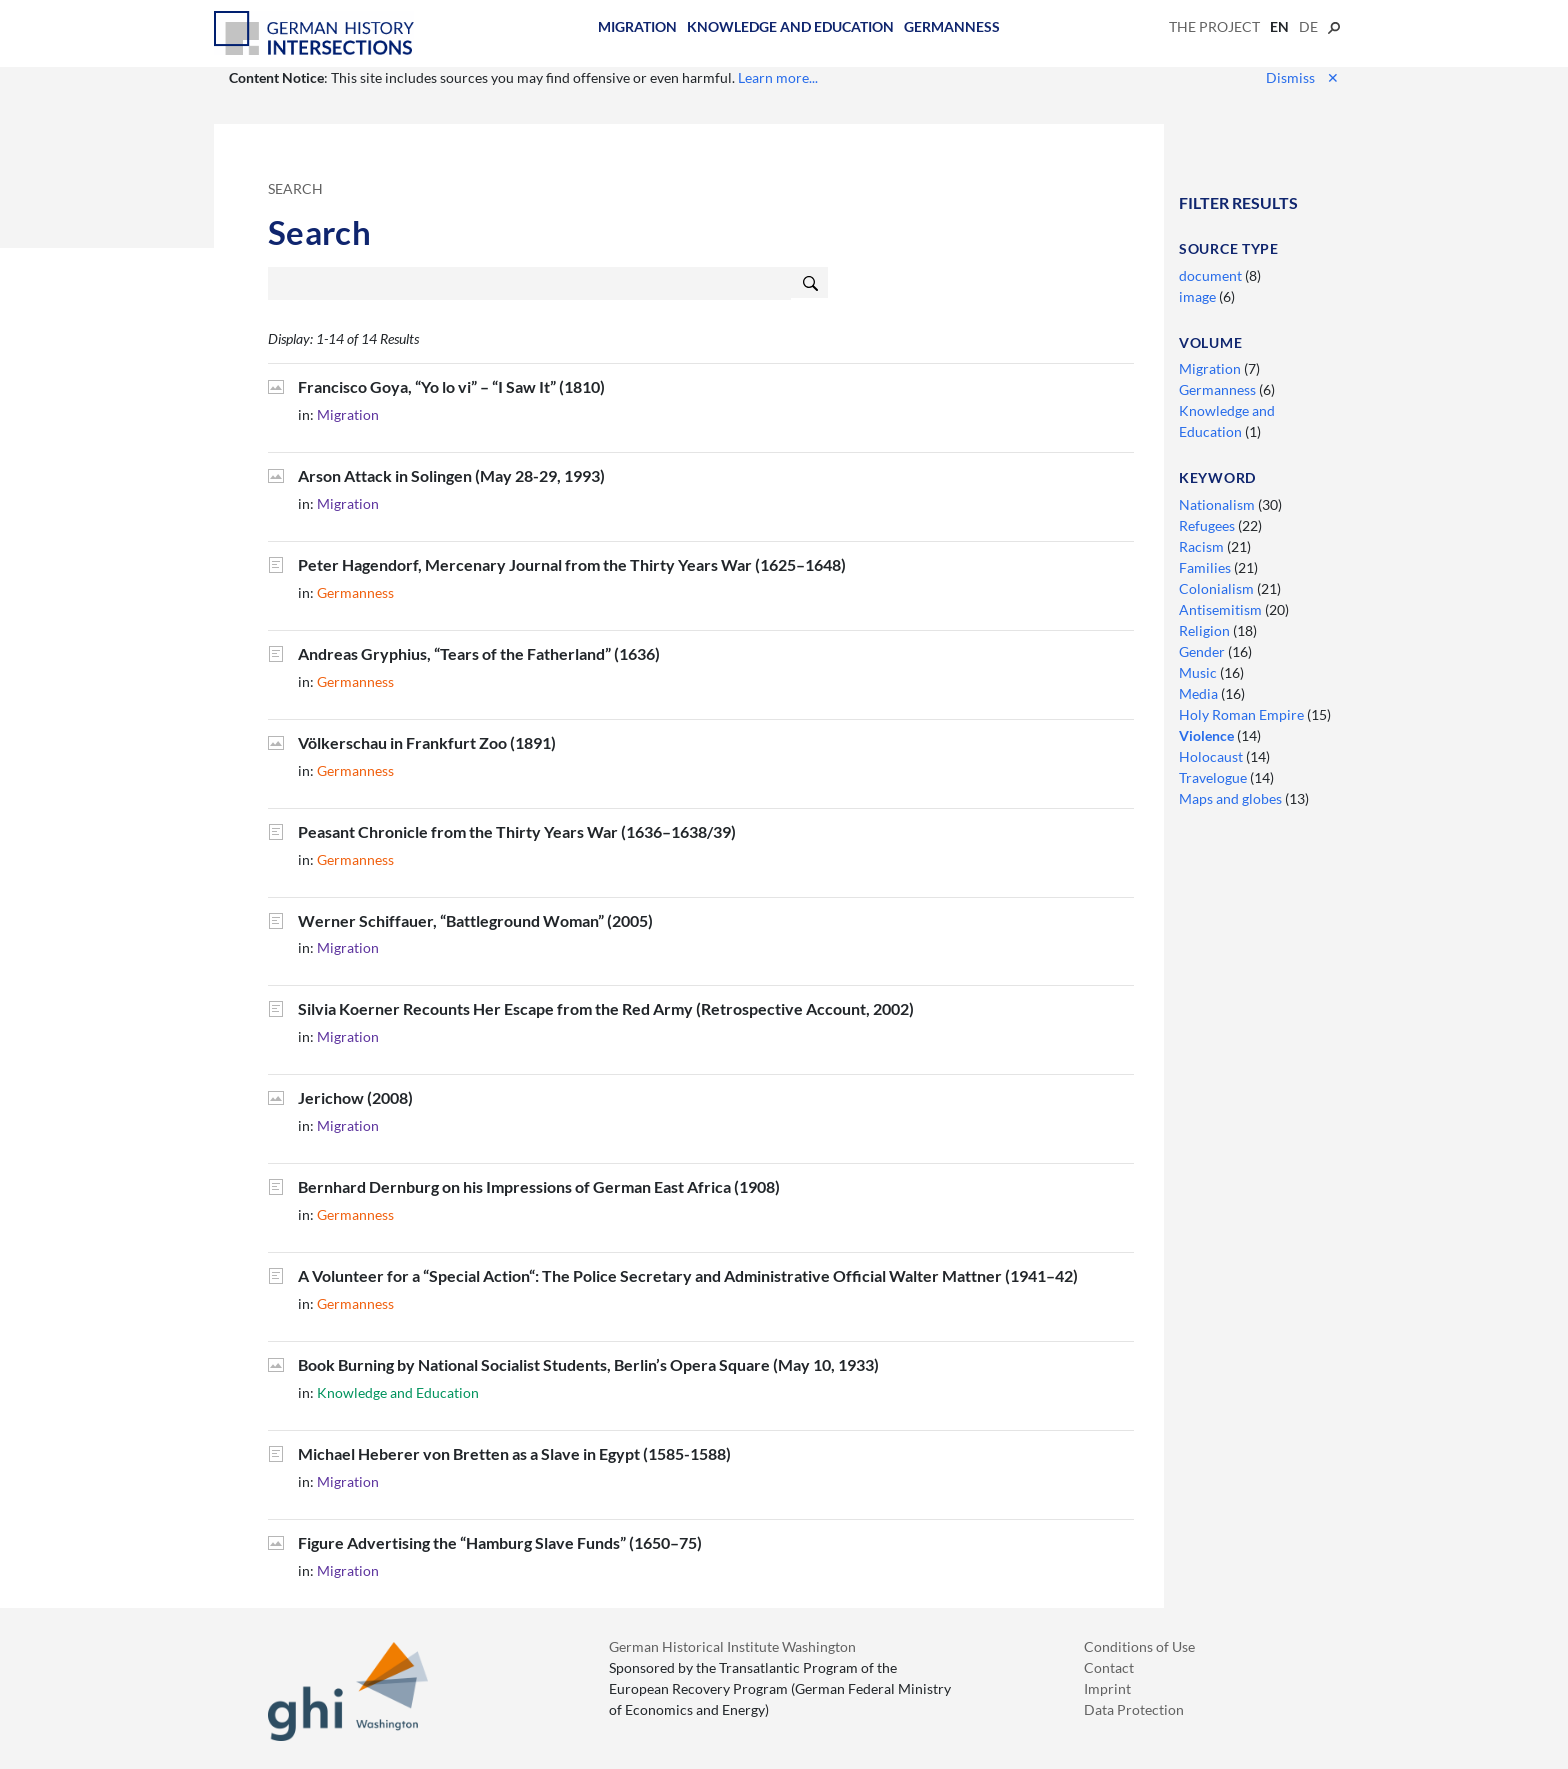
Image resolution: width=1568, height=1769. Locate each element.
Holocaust (1212, 756)
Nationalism (1218, 504)
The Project (1214, 26)
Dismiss (1302, 77)
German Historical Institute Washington (732, 1646)
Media (1200, 693)
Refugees (1208, 525)
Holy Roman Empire (1243, 714)
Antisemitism (1222, 609)
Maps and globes (1232, 798)
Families (1206, 567)
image (1199, 296)
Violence (1208, 735)
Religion (1206, 630)
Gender (1203, 651)
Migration (637, 26)
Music (1199, 672)
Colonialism (1218, 588)
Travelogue (1214, 777)
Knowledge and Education (790, 26)
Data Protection (1134, 1709)
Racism (1203, 546)
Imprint (1107, 1688)
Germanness (952, 26)
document (1212, 275)
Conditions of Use (1139, 1646)
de (1308, 26)
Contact (1109, 1667)
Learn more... (778, 77)
